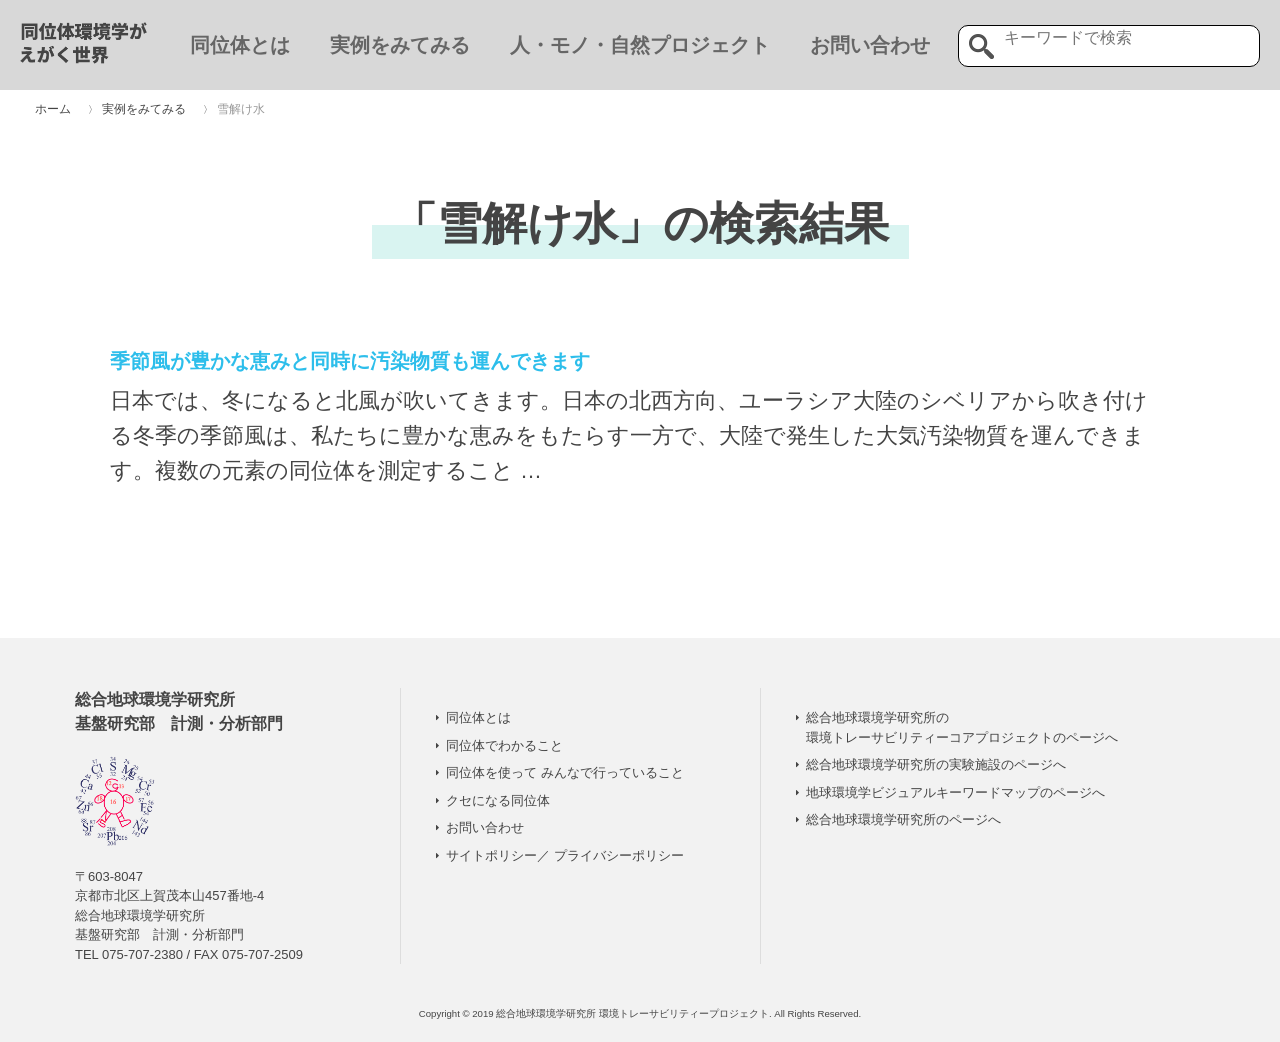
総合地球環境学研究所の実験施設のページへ (936, 764)
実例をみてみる (400, 45)
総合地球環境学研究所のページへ (903, 819)
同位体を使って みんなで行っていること (565, 772)
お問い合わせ (870, 45)
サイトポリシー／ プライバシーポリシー (565, 855)
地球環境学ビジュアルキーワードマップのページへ (955, 792)
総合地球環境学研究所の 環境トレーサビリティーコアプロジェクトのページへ (962, 727)
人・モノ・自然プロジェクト (640, 45)
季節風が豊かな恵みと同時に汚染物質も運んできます (350, 361)
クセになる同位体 (498, 800)
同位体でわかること (504, 745)
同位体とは (240, 45)
